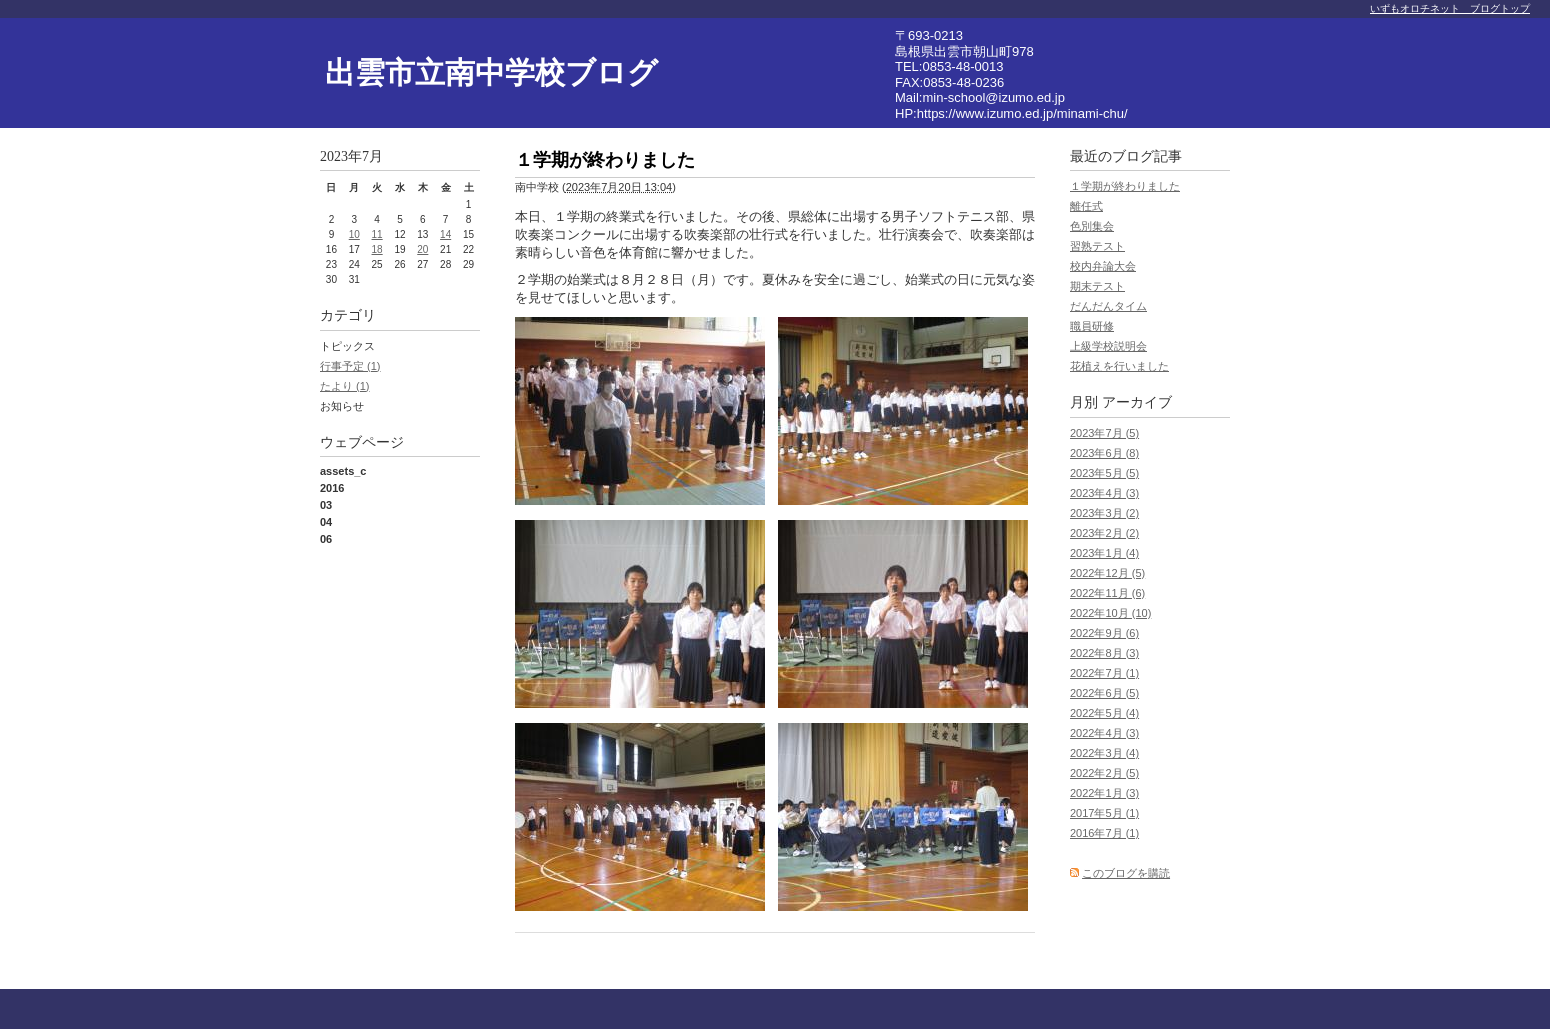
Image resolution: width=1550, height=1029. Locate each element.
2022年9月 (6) (1104, 633)
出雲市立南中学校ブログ (491, 72)
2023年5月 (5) (1104, 473)
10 (354, 234)
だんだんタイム (1108, 306)
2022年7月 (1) (1104, 673)
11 (377, 234)
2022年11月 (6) (1107, 593)
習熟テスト (1097, 246)
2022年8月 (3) (1104, 653)
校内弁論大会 (1103, 266)
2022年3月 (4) (1104, 753)
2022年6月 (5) (1104, 693)
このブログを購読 (1126, 873)
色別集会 (1092, 226)
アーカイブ (1137, 402)
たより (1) (345, 386)
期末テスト (1097, 286)
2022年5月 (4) (1104, 713)
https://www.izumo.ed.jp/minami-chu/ (1022, 113)
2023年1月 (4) (1104, 553)
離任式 (1086, 206)
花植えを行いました (1119, 366)
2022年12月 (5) (1107, 573)
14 (445, 234)
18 (377, 249)
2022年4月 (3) (1104, 733)
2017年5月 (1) (1104, 813)
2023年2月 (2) (1104, 533)
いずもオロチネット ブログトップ (1450, 8)
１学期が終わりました (1125, 186)
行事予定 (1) (350, 366)
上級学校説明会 (1108, 346)
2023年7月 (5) (1104, 433)
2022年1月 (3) (1104, 793)
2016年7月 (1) (1104, 833)
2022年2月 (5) (1104, 773)
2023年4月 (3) (1104, 493)
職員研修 (1092, 326)
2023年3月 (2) (1104, 513)
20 (422, 249)
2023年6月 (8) (1104, 453)
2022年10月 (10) (1110, 613)
